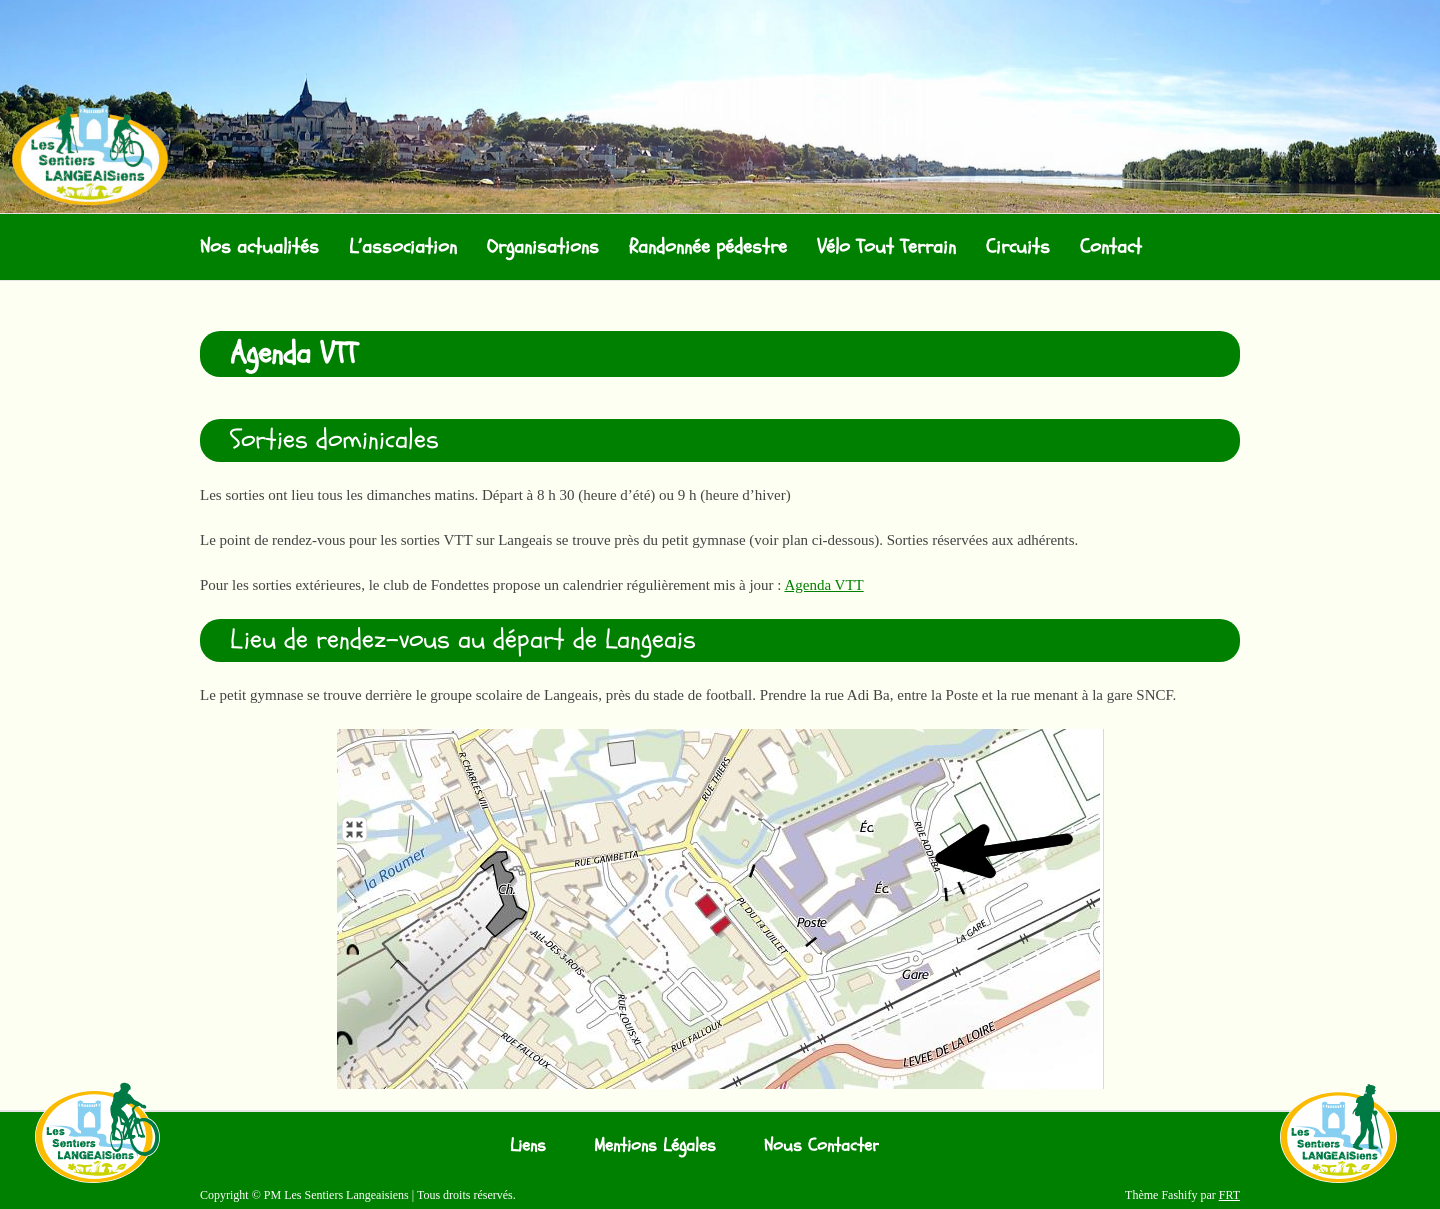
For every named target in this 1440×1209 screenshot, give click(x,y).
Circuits (1018, 246)
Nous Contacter (821, 1145)
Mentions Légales (655, 1145)
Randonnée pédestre (708, 246)
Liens (528, 1145)
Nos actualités (259, 246)
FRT (1229, 1195)
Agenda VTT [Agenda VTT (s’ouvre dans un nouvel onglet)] (823, 585)
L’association (403, 246)
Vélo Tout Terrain (886, 246)
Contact (1111, 246)
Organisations (543, 246)
